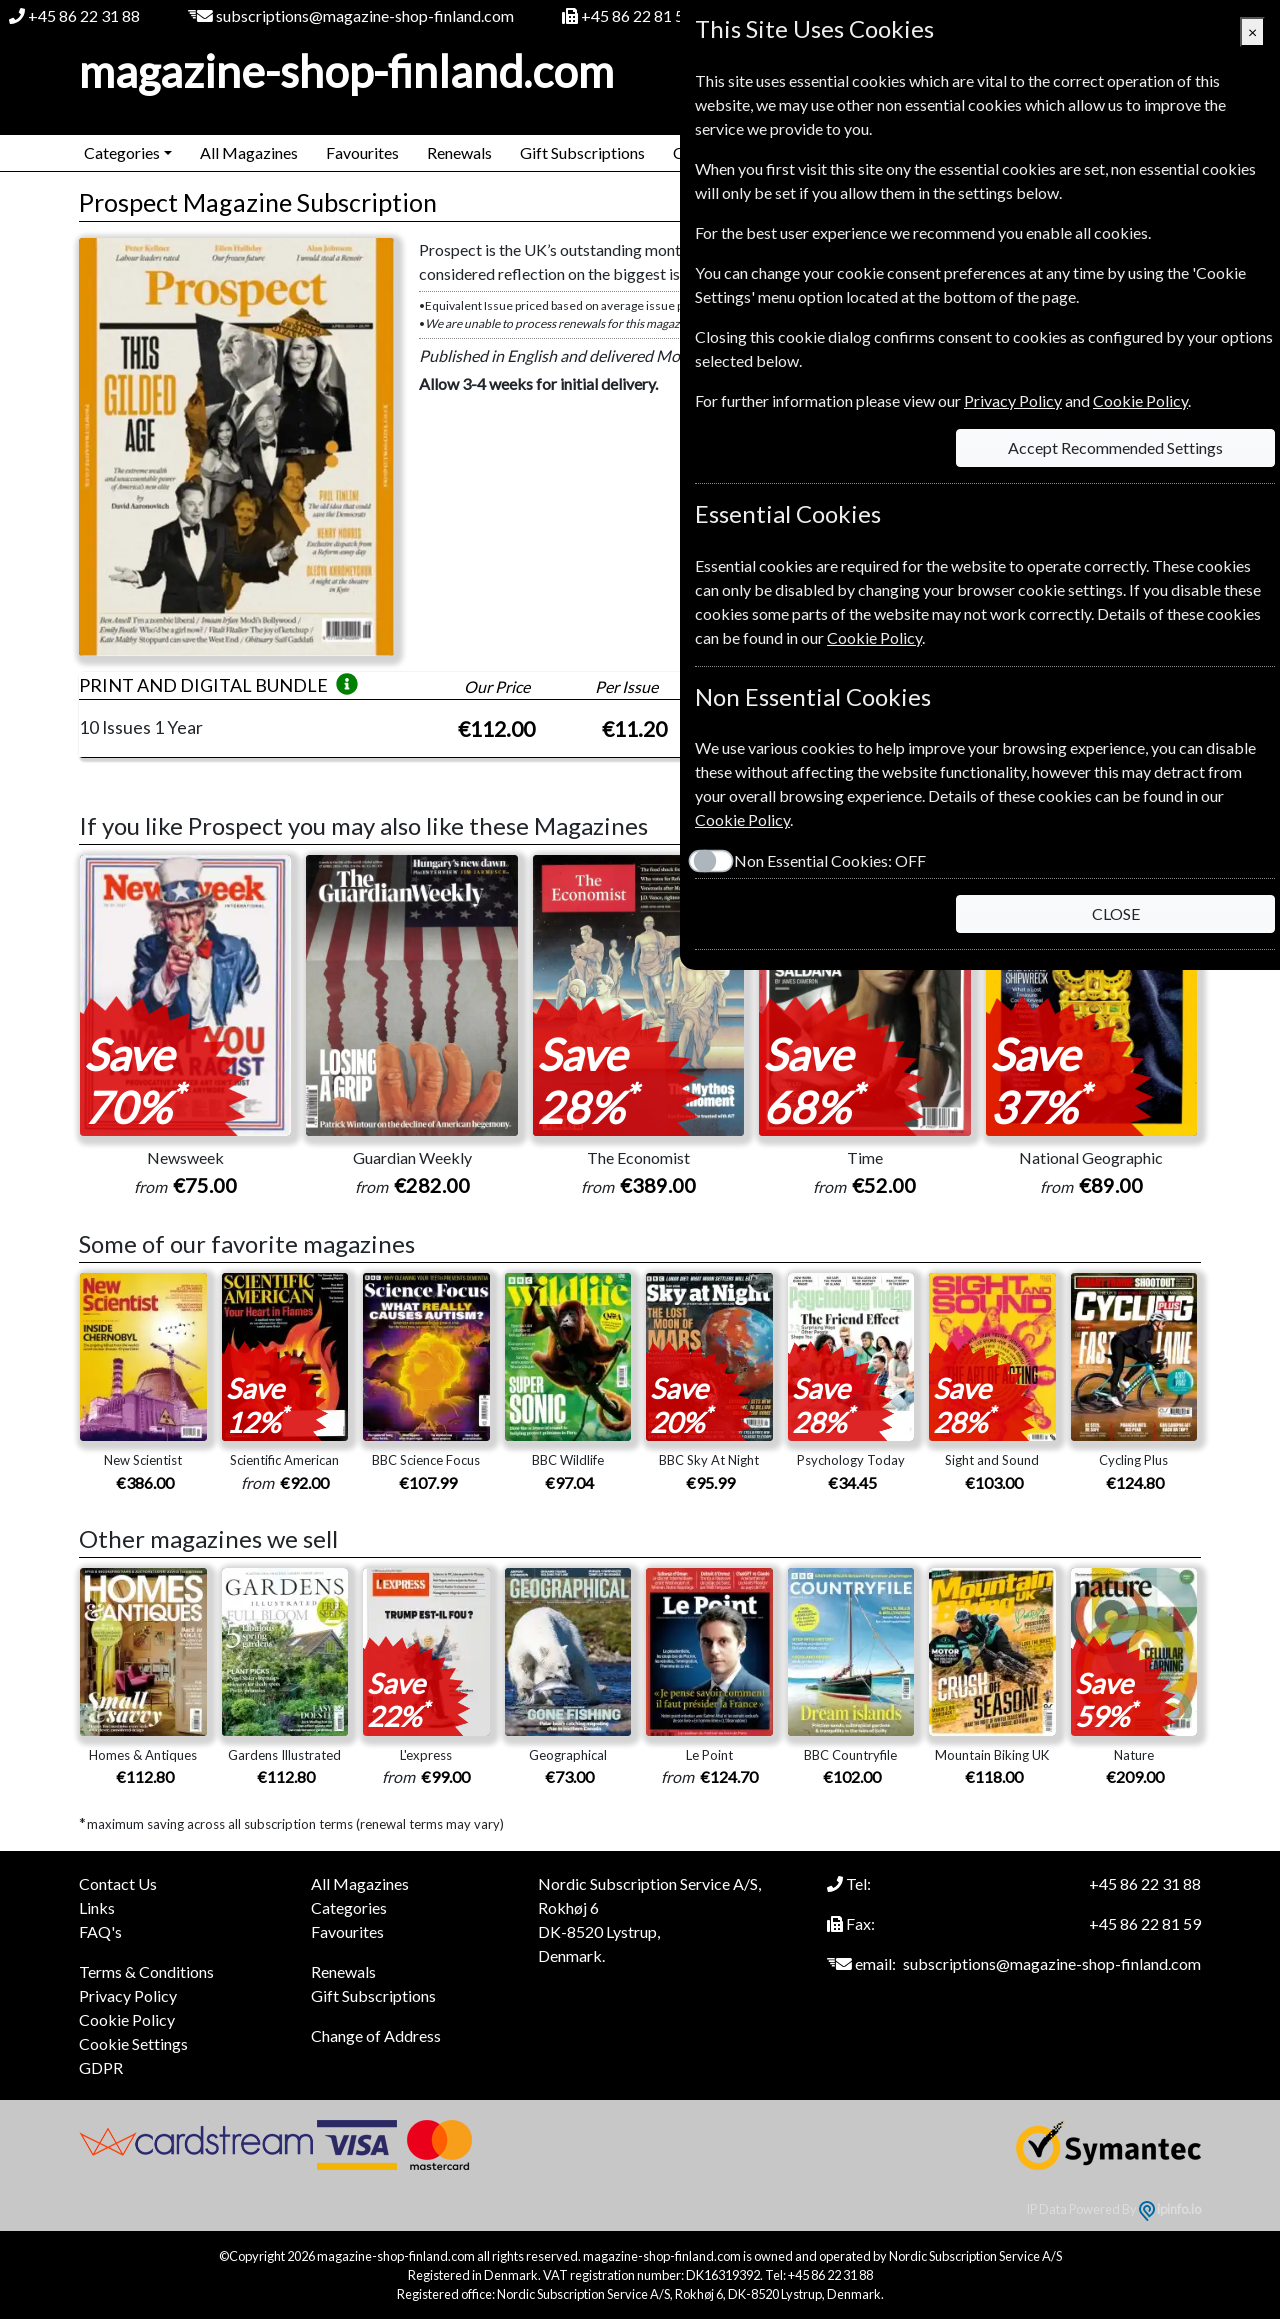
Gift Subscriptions (582, 152)
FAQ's (100, 1931)
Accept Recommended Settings (1115, 447)
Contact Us (118, 1883)
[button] (347, 685)
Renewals (459, 152)
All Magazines (249, 152)
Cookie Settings (133, 2043)
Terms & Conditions (146, 1971)
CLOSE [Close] (1116, 913)
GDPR (101, 2067)
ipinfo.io (1170, 2209)
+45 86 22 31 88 (84, 15)
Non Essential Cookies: (830, 860)
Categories (349, 1907)
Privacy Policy (128, 1995)
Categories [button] (122, 152)
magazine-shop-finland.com (346, 71)
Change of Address (376, 2035)
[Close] (1252, 32)
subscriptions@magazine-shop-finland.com (365, 15)
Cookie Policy (127, 2019)
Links (97, 1907)
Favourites (362, 152)
